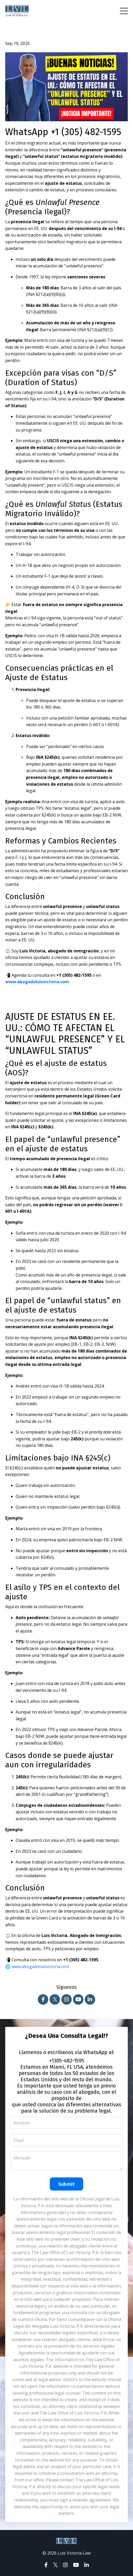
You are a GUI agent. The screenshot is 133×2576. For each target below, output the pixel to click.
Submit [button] (66, 2184)
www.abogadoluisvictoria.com (37, 982)
